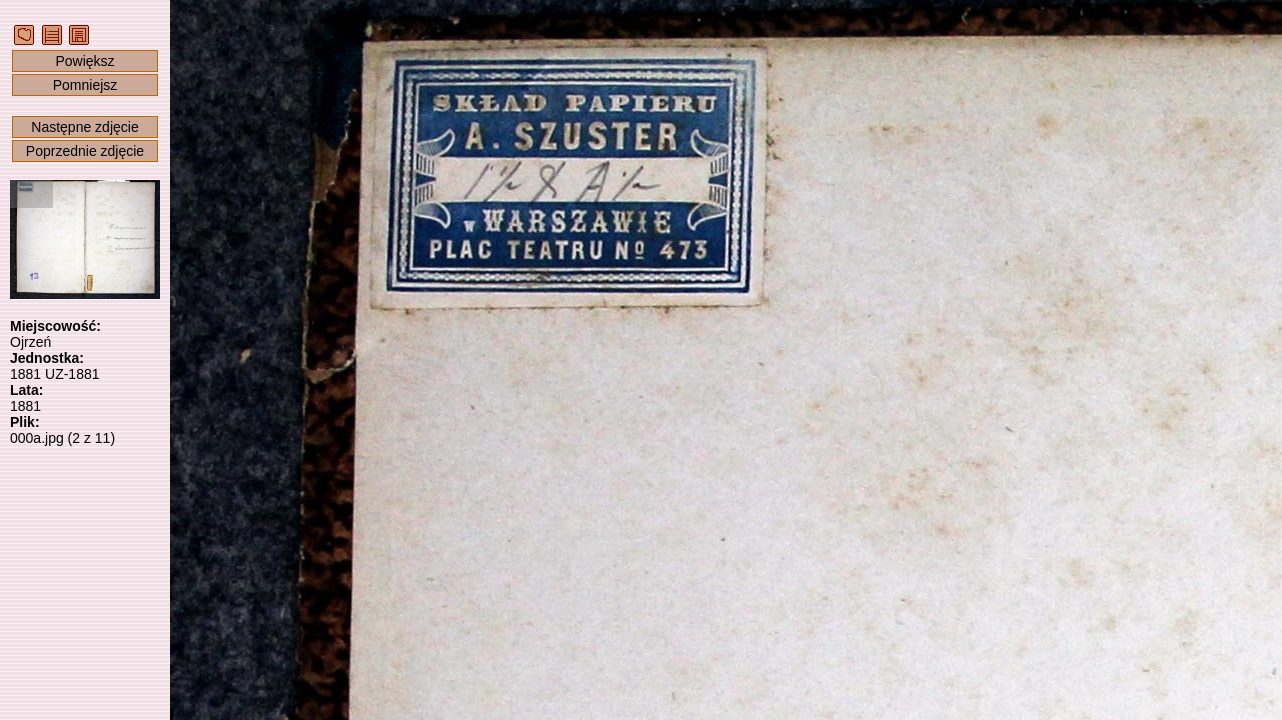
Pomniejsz (85, 85)
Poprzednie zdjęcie (85, 151)
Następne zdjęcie (84, 127)
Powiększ (84, 61)
